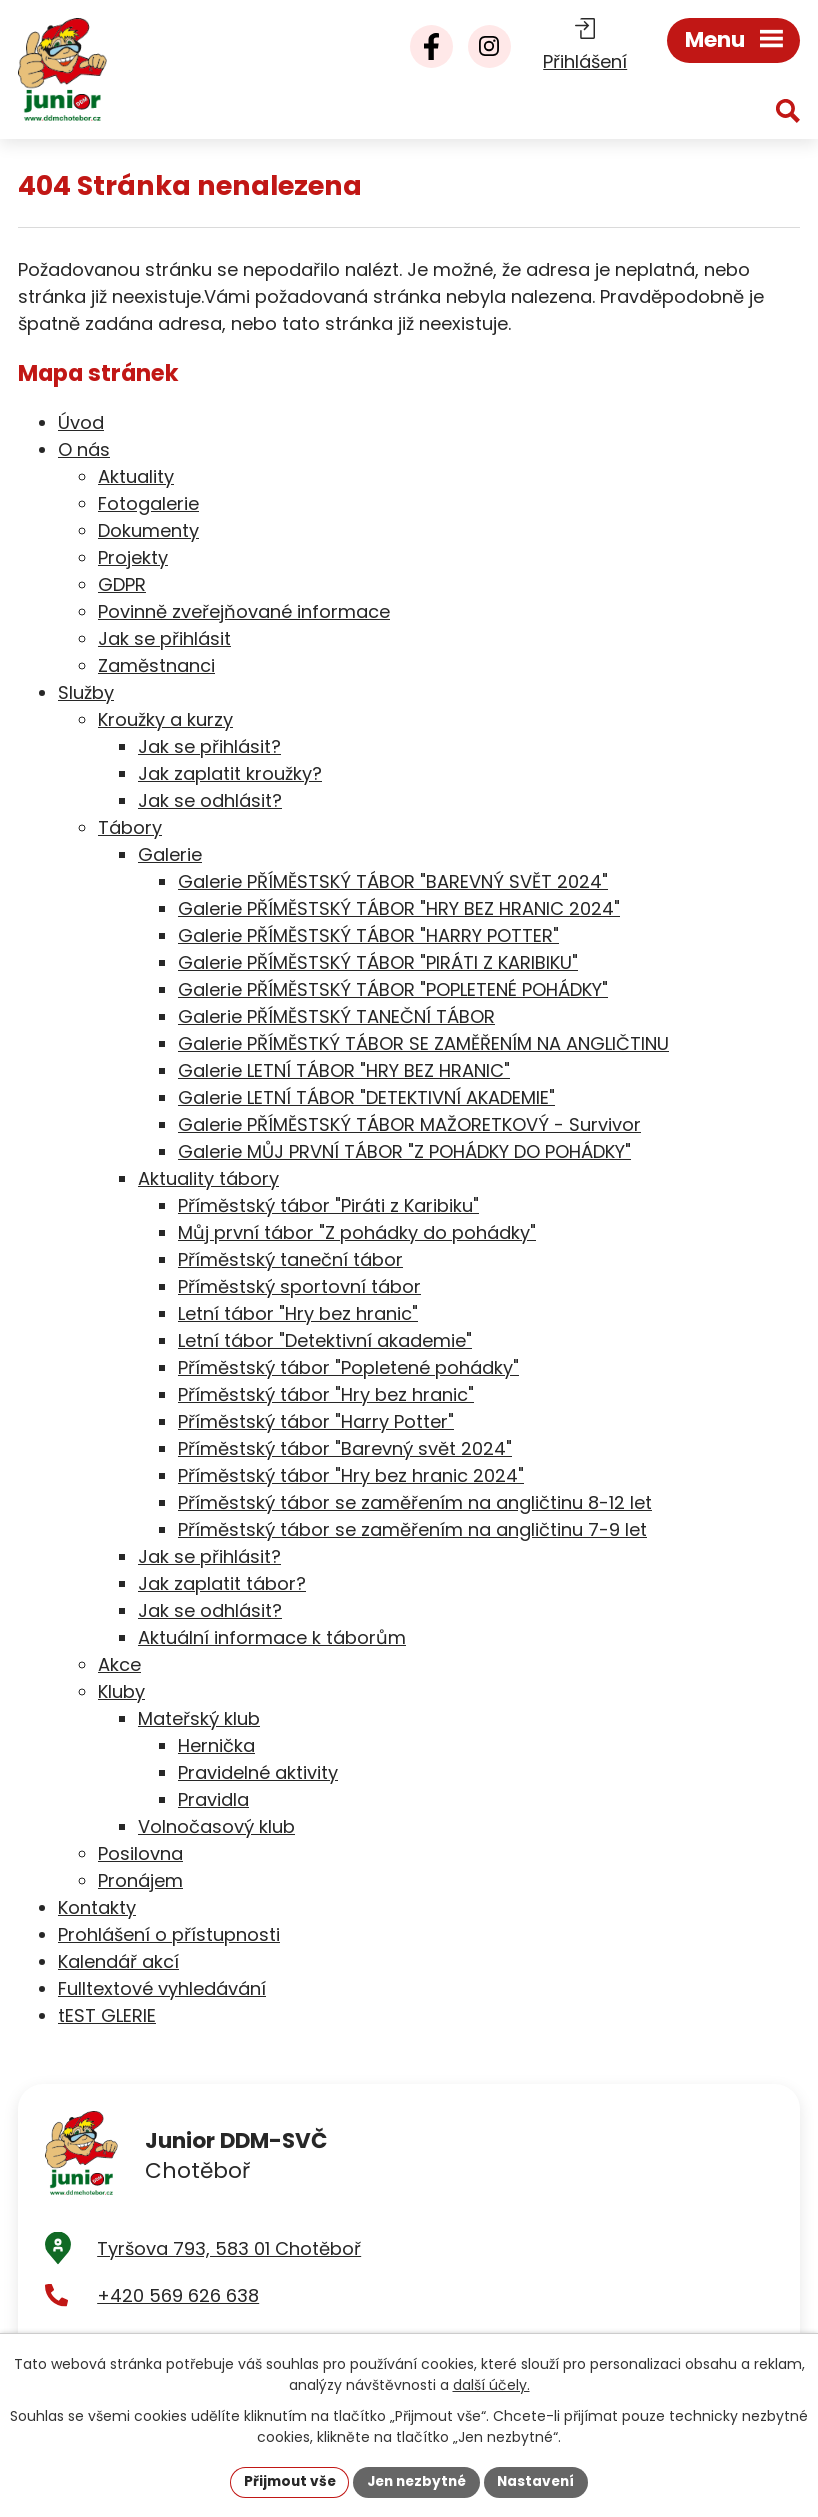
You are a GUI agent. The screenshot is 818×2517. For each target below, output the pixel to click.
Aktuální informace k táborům (272, 1637)
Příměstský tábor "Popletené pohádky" (348, 1367)
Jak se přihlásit (164, 638)
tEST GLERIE (107, 2015)
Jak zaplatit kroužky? (230, 773)
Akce (119, 1664)
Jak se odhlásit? (210, 800)
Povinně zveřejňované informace (244, 611)
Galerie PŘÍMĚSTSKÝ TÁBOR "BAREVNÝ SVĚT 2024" (393, 881)
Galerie (170, 854)
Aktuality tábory (208, 1178)
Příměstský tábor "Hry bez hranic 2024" (351, 1475)
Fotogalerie (148, 503)
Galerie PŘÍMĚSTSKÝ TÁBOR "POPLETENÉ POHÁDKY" (393, 989)
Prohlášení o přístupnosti (169, 1934)
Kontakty (97, 1907)
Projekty (133, 557)
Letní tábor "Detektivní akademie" (325, 1340)
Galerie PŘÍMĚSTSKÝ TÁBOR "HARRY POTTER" (368, 935)
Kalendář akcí (118, 1961)
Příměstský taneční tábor (290, 1259)
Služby (86, 692)
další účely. (491, 2384)
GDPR (122, 584)
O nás (84, 449)
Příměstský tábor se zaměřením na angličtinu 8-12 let (415, 1502)
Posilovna (140, 1853)
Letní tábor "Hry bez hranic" (298, 1313)
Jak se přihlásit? (209, 746)
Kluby (121, 1691)
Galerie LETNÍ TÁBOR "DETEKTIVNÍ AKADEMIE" (366, 1097)
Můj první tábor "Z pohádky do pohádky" (357, 1232)
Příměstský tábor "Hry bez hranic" (326, 1394)
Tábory (130, 827)
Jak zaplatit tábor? (222, 1583)
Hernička (216, 1745)
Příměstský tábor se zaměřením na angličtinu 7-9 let (412, 1529)
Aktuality (136, 476)
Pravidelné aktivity (258, 1772)
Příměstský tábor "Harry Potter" (316, 1421)
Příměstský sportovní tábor (299, 1286)
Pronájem (140, 1880)
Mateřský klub (199, 1718)
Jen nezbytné (416, 2481)
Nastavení (541, 2481)
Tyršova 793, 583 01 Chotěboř (229, 2253)
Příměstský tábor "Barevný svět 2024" (345, 1448)
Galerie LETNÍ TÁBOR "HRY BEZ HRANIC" (344, 1070)
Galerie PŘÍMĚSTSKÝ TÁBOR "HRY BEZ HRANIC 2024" (399, 908)
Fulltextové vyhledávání (162, 1988)
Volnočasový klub (216, 1826)
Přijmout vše (284, 2481)
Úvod (81, 422)
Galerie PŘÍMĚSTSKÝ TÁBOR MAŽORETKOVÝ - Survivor (409, 1124)
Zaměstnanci (156, 665)
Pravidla (213, 1799)
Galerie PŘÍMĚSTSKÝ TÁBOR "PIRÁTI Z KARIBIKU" (378, 962)
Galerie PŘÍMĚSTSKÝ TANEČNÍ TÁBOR (336, 1016)
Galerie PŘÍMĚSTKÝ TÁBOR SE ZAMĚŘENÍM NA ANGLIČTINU (423, 1043)
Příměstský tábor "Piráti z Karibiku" (328, 1205)
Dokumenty (148, 530)
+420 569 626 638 (178, 2300)
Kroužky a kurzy (165, 719)
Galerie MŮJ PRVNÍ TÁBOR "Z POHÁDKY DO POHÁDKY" (404, 1151)
